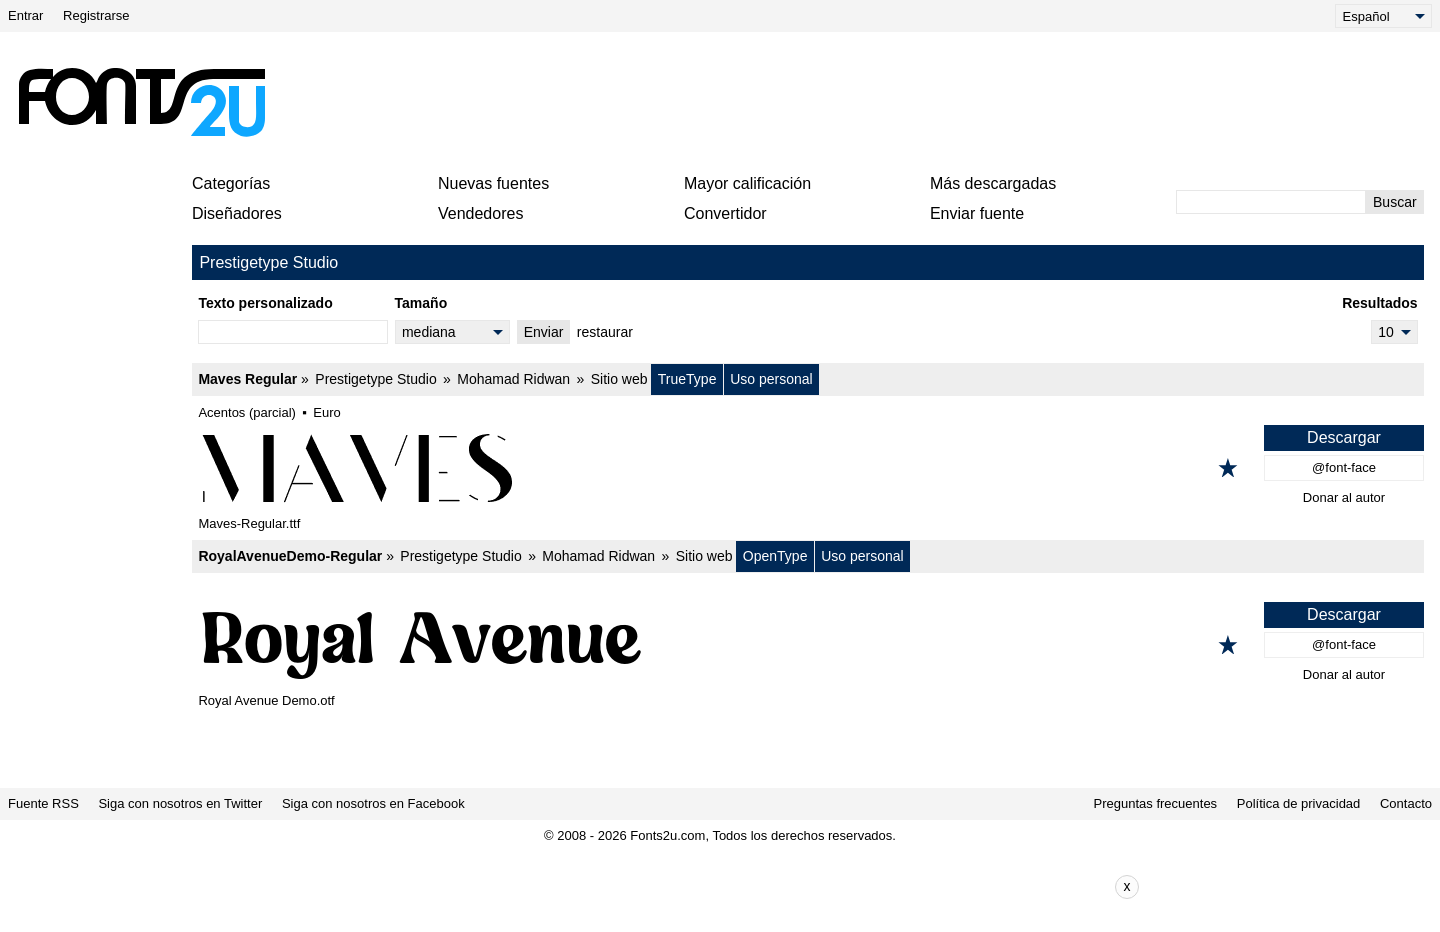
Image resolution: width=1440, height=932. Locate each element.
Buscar (1395, 202)
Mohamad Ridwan (513, 379)
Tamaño (421, 303)
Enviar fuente (977, 213)
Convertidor (725, 213)
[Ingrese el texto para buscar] (1271, 202)
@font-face (1344, 467)
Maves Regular (247, 379)
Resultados (1379, 303)
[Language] (1383, 16)
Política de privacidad (1299, 803)
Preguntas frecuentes (1156, 803)
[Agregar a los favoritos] (1228, 468)
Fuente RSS (43, 803)
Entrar (25, 15)
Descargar (1344, 437)
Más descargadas (993, 183)
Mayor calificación (747, 183)
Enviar (544, 332)
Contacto (1406, 803)
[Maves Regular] (808, 468)
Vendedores (480, 213)
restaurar (605, 332)
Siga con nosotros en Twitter (180, 803)
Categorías (231, 183)
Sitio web (619, 379)
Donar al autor (1344, 497)
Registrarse (96, 15)
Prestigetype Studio (375, 379)
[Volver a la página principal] (141, 102)
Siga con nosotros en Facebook (373, 803)
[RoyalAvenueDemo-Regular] (808, 645)
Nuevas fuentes (493, 183)
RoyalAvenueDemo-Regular (290, 556)
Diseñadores (237, 213)
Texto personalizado (265, 303)
